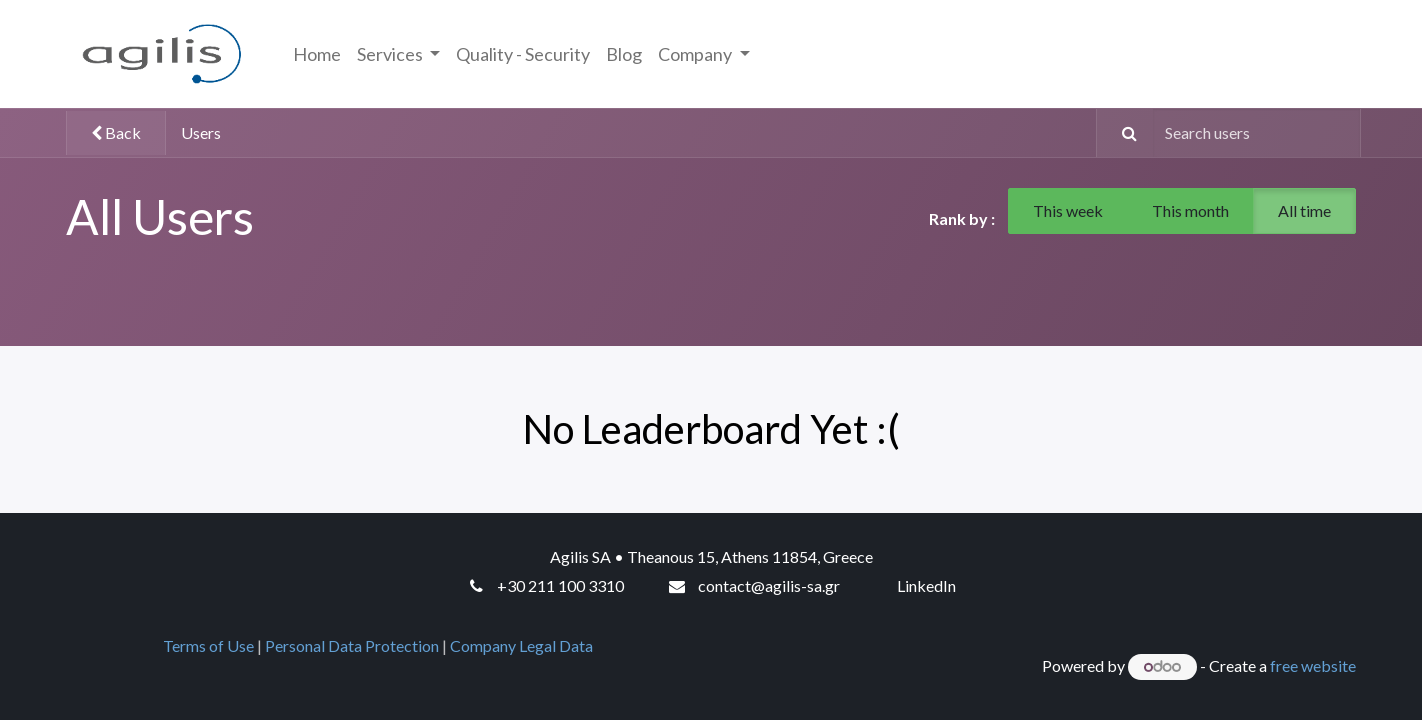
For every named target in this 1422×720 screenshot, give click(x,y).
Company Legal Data (524, 645)
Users (201, 132)
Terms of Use (208, 645)
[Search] (1120, 133)
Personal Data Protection (352, 645)
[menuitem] (317, 54)
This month (1190, 210)
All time (1304, 210)
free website (1313, 665)
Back (116, 132)
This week (1068, 210)
